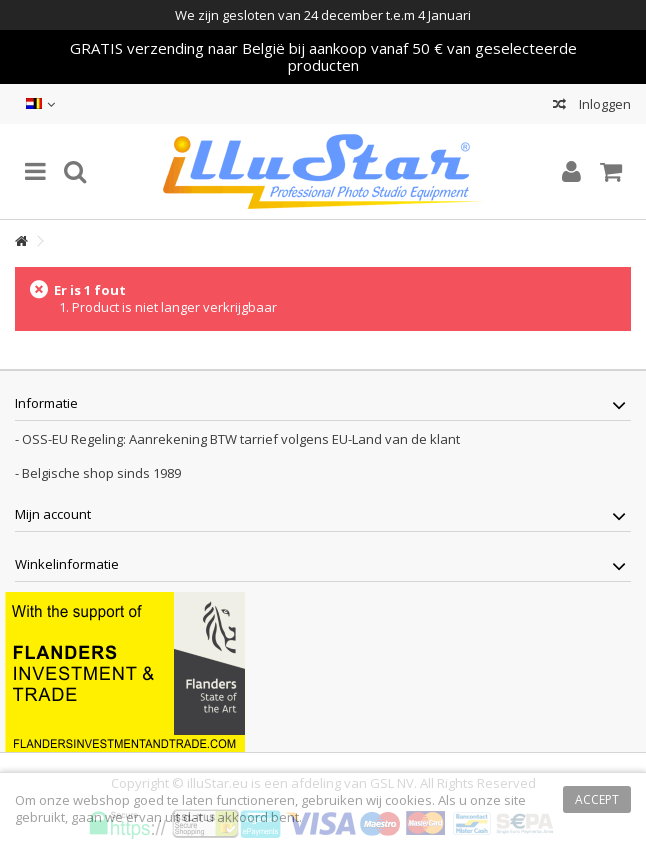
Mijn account (53, 514)
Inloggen (603, 104)
